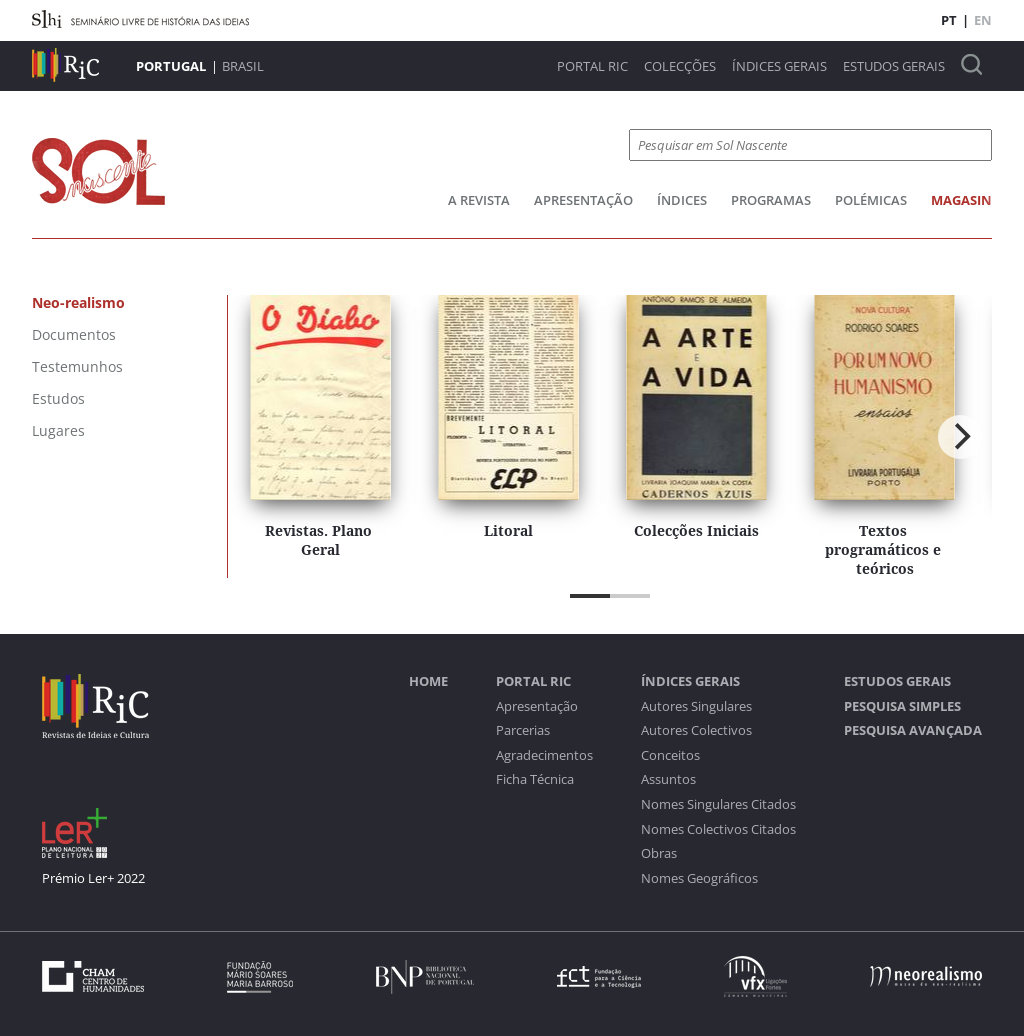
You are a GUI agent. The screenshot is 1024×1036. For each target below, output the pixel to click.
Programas (771, 200)
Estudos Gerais (894, 66)
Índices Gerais (779, 66)
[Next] (960, 437)
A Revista (479, 200)
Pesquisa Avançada (913, 730)
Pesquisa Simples (902, 706)
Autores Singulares (696, 706)
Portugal (171, 66)
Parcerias (523, 730)
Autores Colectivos (696, 730)
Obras (659, 853)
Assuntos (668, 779)
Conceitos (670, 755)
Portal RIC (592, 66)
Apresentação (583, 200)
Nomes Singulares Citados (718, 804)
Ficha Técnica (535, 779)
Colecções (680, 66)
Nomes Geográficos (699, 878)
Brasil (243, 66)
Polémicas (871, 200)
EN (983, 20)
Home (428, 681)
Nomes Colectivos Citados (718, 829)
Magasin (961, 200)
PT (949, 20)
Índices (682, 200)
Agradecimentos (544, 755)
